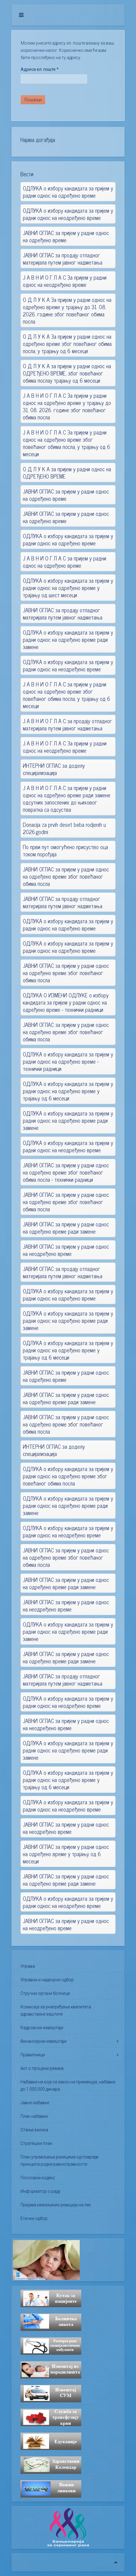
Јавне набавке (34, 2102)
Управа (27, 1966)
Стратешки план (36, 2143)
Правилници (32, 2054)
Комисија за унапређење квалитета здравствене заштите (55, 2010)
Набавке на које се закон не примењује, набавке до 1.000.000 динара (67, 2085)
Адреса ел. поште (40, 69)
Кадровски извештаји (41, 2027)
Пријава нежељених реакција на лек (55, 2204)
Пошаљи (33, 99)
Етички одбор (34, 2218)
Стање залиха (34, 2129)
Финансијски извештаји (43, 2041)
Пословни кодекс (37, 2177)
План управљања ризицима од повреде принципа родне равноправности (59, 2160)
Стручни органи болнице (45, 1993)
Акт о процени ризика (41, 2068)
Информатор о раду (40, 2191)
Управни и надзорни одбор (47, 1979)
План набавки (34, 2116)
